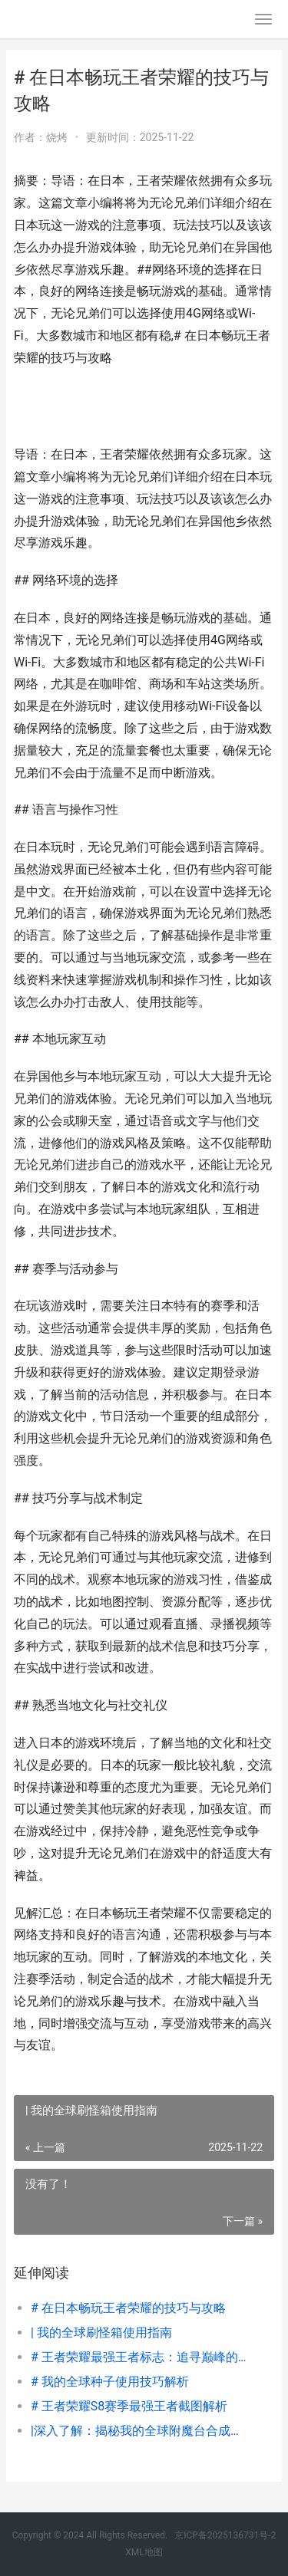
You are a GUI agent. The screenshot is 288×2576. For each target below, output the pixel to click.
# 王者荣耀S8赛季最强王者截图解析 (129, 2406)
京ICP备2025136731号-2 (225, 2535)
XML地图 (143, 2552)
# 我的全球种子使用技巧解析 (110, 2381)
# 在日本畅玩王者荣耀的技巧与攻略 (128, 2308)
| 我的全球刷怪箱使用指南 (101, 2332)
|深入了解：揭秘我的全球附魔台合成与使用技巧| (140, 2430)
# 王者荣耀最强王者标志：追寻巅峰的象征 (140, 2357)
